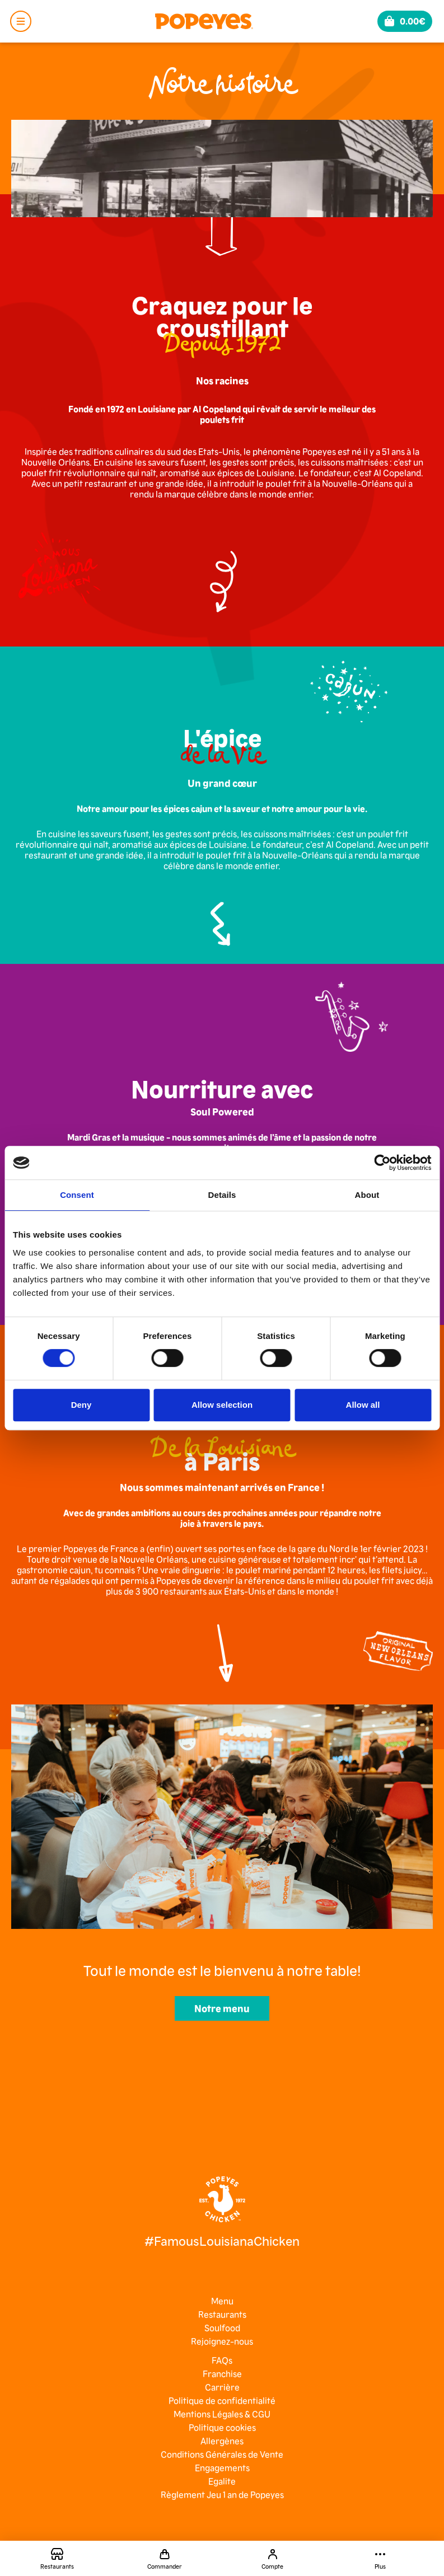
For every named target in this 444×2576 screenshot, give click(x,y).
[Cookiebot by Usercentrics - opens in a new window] (382, 1162)
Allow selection (222, 1404)
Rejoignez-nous (222, 2340)
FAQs (222, 2360)
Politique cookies (222, 2427)
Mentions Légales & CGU (222, 2413)
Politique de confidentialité (222, 2400)
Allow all (363, 1404)
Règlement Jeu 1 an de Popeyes (222, 2494)
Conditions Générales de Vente (222, 2454)
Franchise (222, 2373)
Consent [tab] (77, 1195)
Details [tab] (222, 1195)
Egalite (222, 2480)
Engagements (222, 2467)
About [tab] (367, 1195)
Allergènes (222, 2440)
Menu (222, 2300)
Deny (81, 1404)
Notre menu (222, 2008)
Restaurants (222, 2314)
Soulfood (222, 2327)
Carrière (222, 2386)
